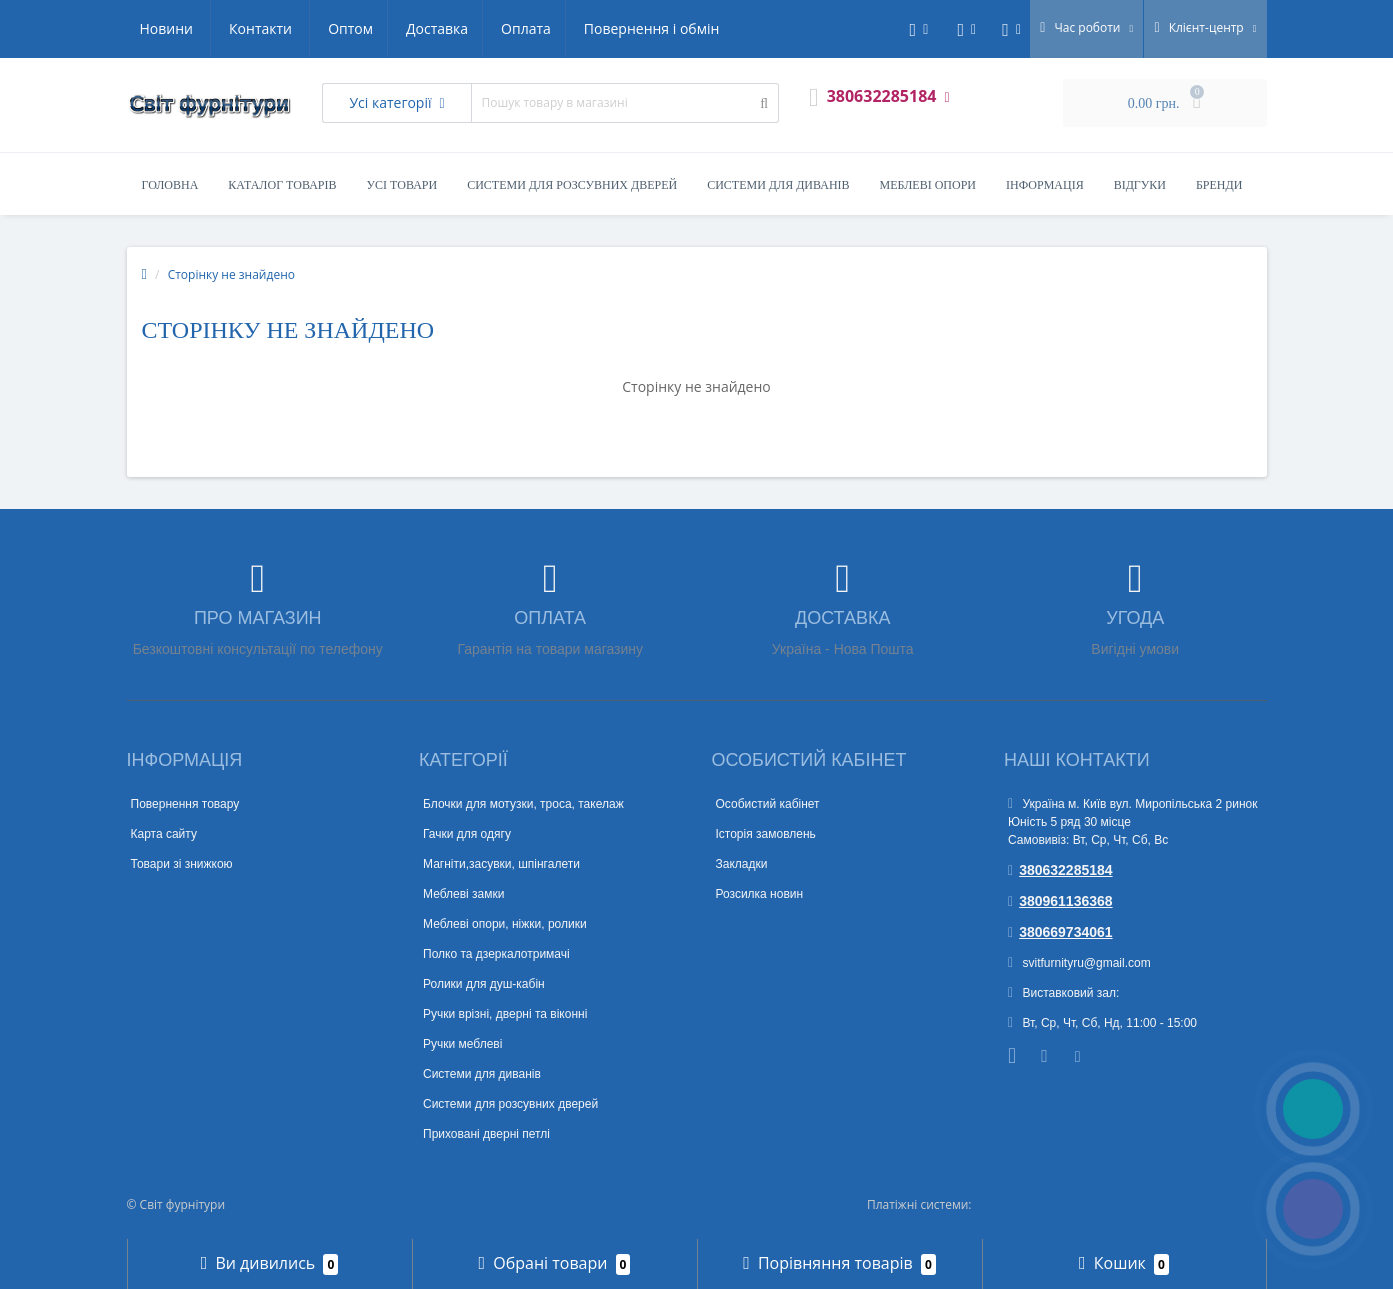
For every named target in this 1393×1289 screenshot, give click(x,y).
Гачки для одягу (467, 834)
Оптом (162, 28)
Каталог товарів (282, 185)
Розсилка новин (760, 894)
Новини (602, 28)
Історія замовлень (766, 834)
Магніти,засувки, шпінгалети (501, 864)
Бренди (1219, 185)
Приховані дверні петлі (486, 1134)
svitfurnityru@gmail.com (1079, 963)
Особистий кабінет (768, 804)
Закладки (742, 864)
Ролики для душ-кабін (484, 984)
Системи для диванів (778, 185)
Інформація (1045, 185)
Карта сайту (164, 834)
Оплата (344, 28)
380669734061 (1060, 932)
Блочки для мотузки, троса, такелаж (523, 804)
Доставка (251, 28)
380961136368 (1060, 901)
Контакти (697, 28)
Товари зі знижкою (182, 864)
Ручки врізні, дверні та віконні (505, 1014)
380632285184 (1060, 870)
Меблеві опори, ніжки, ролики (505, 924)
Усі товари (402, 185)
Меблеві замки (463, 894)
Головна (170, 185)
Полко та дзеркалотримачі (496, 954)
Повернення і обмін (473, 28)
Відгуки (1140, 185)
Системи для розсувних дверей (572, 185)
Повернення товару (185, 804)
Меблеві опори (928, 185)
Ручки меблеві (462, 1044)
